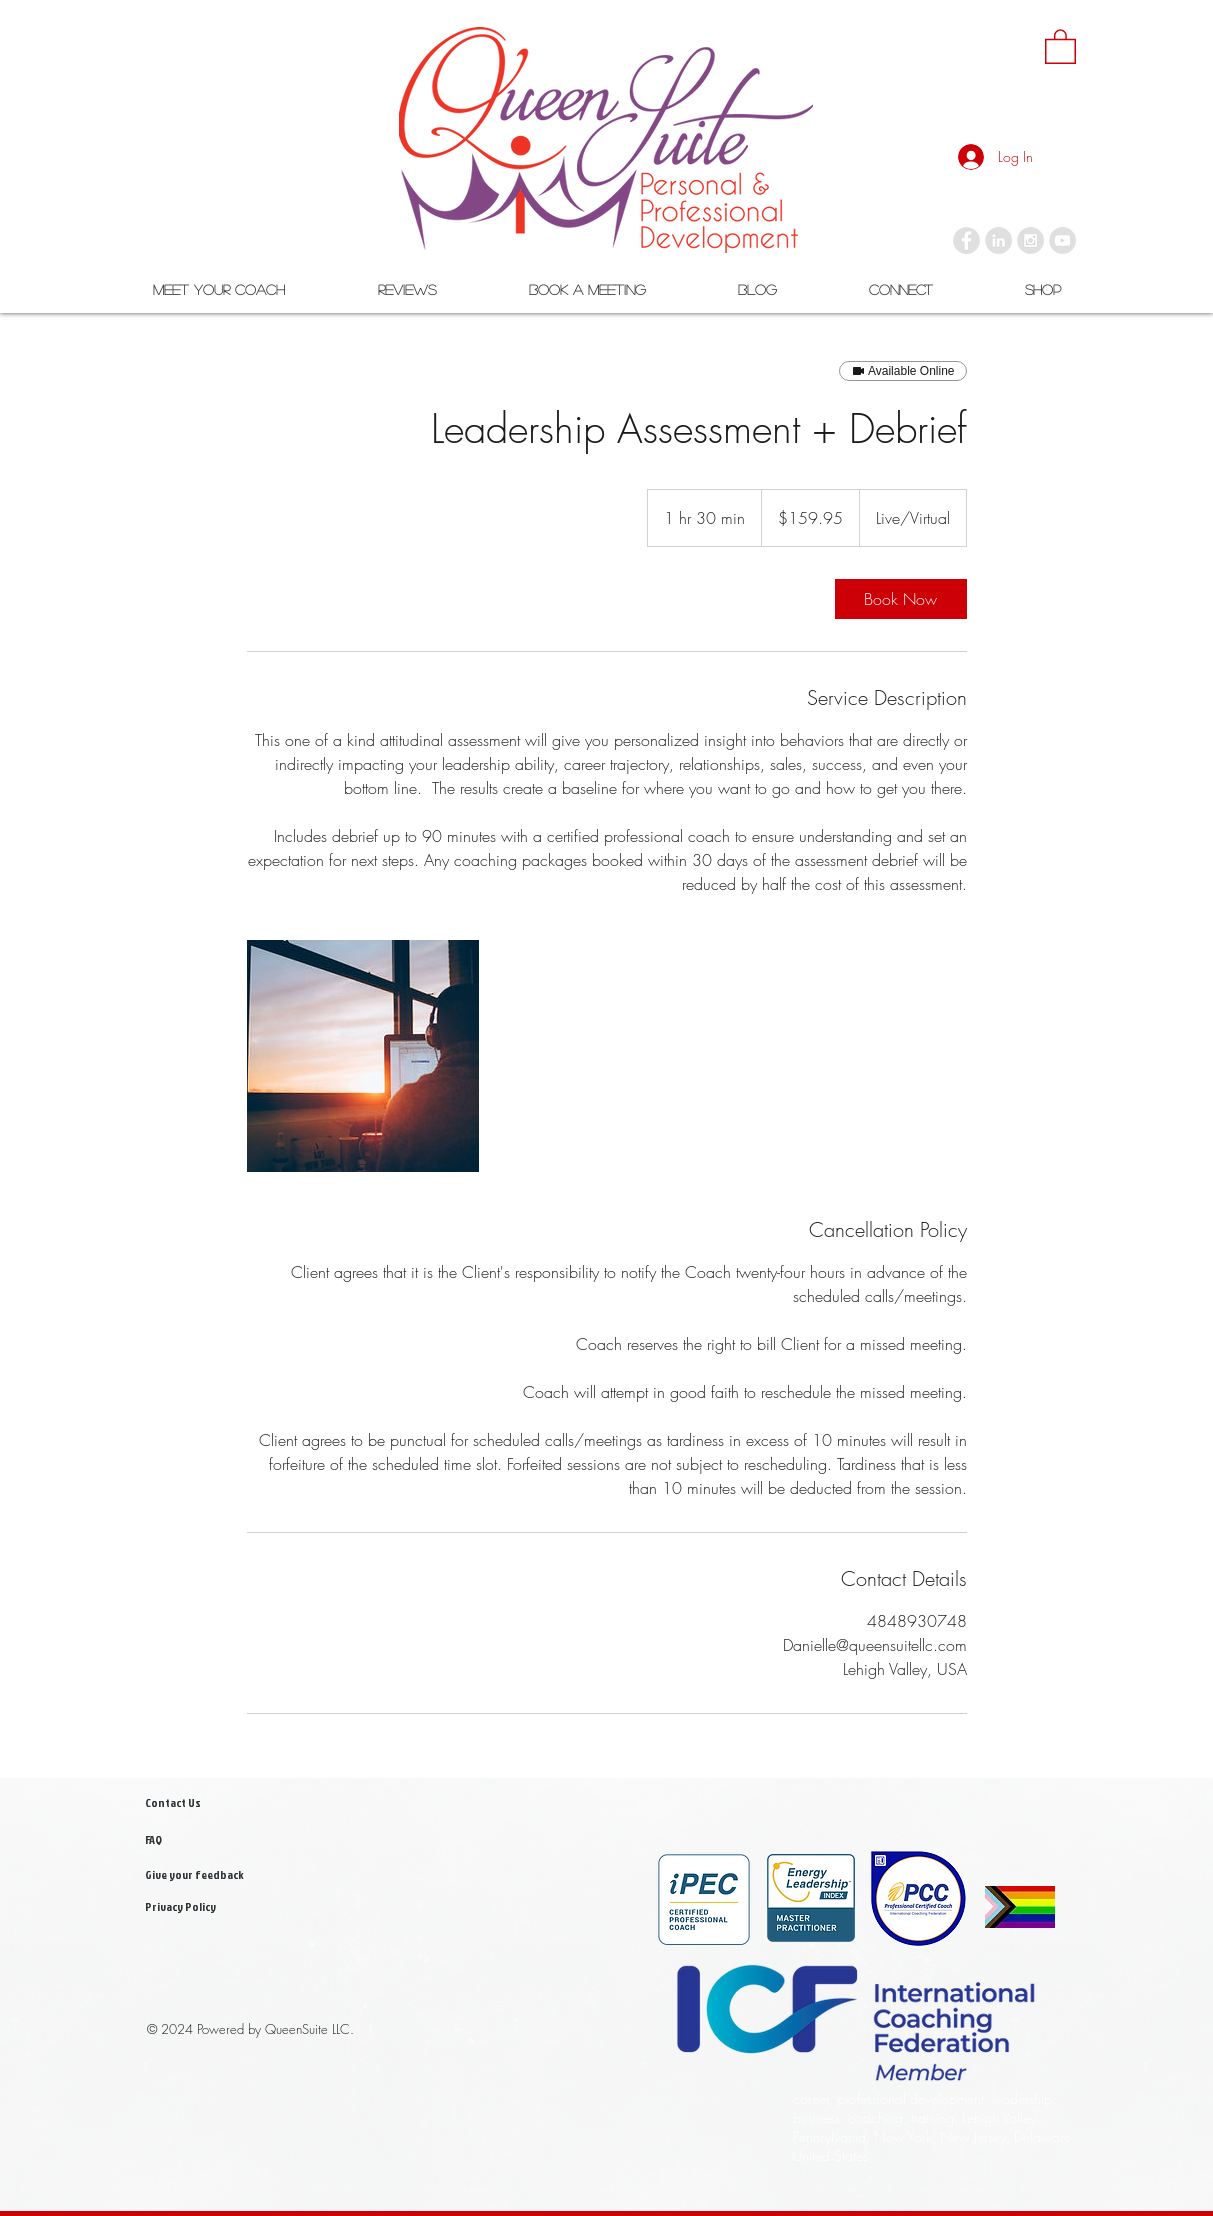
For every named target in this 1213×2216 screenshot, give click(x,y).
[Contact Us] (192, 1803)
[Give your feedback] (209, 1875)
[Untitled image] (363, 1056)
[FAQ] (202, 1840)
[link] (1060, 45)
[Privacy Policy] (209, 1907)
